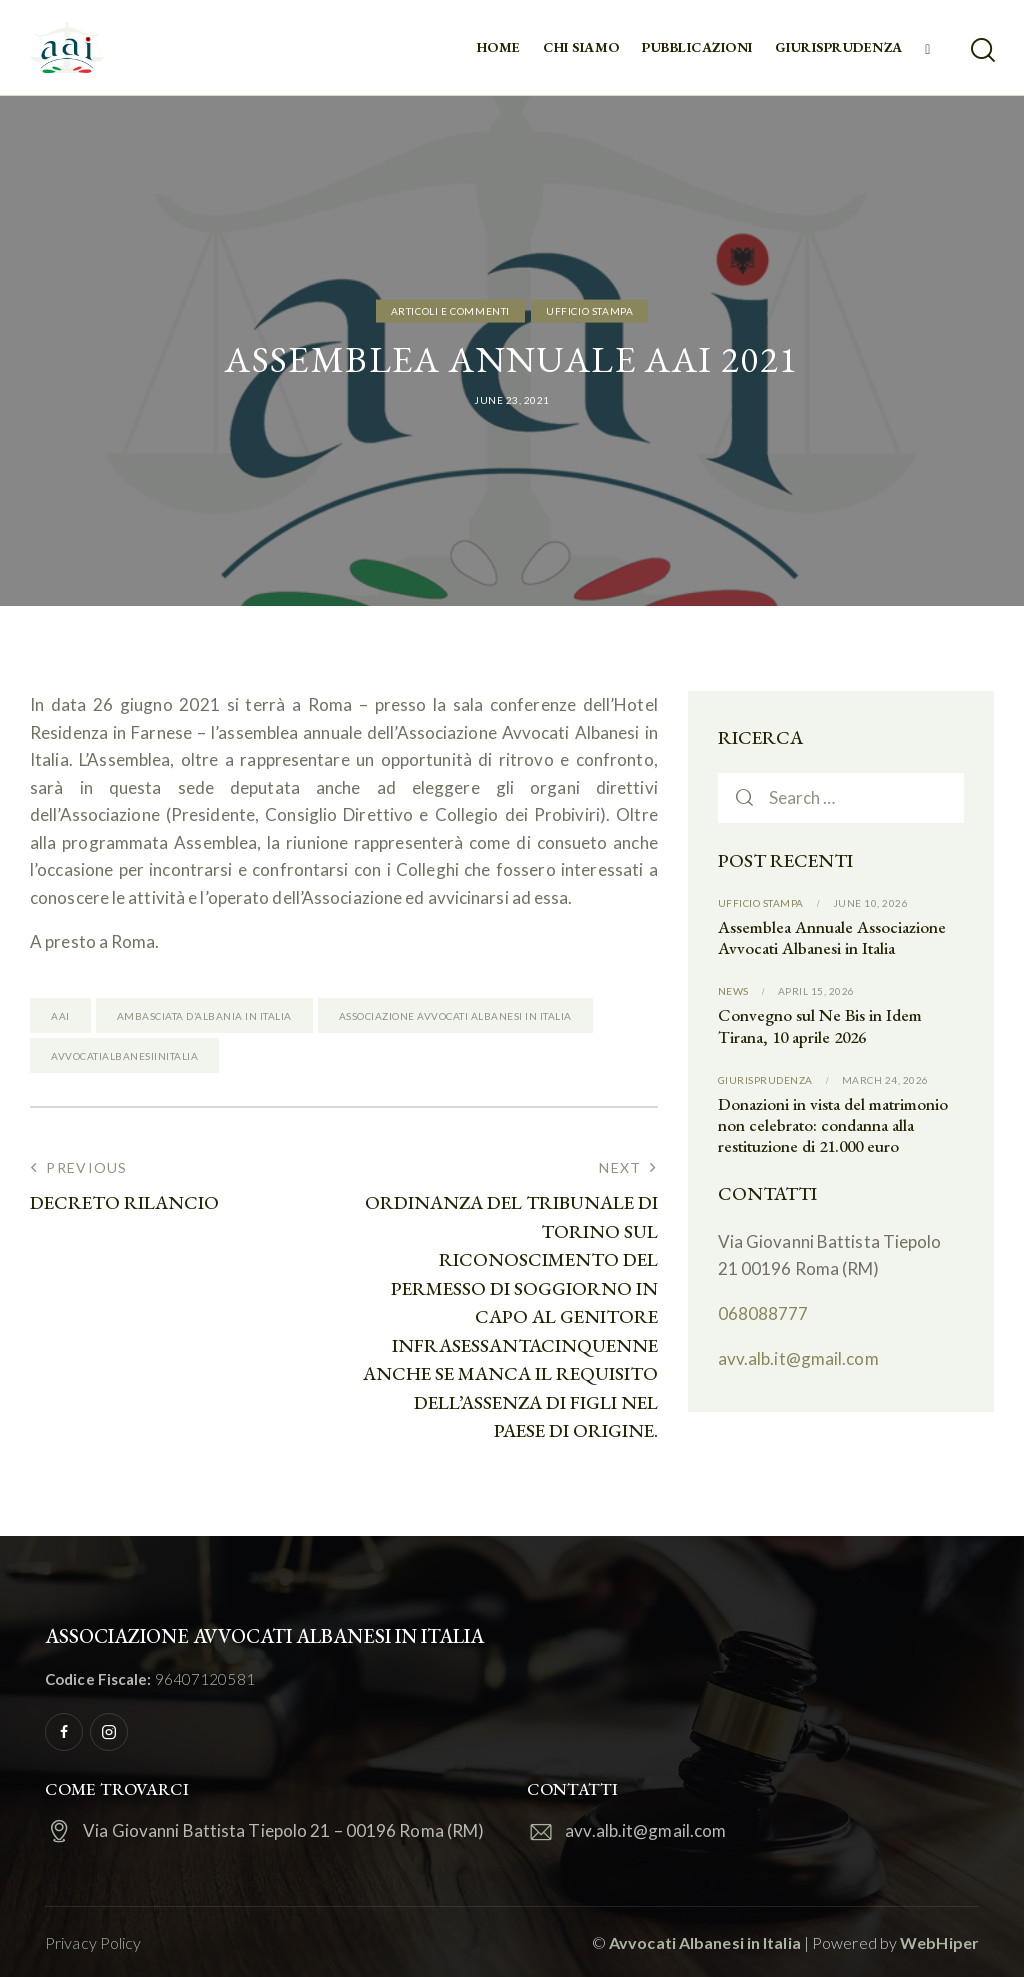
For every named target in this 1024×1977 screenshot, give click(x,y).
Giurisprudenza (765, 1080)
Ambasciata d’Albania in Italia (204, 1016)
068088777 (763, 1313)
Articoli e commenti (450, 311)
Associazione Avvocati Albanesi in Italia (455, 1016)
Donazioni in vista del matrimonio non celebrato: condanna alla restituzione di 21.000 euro (833, 1126)
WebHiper (939, 1942)
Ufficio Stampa (589, 311)
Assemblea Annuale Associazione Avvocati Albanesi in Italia (832, 938)
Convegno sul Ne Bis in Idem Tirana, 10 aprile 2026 (820, 1026)
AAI (60, 1016)
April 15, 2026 (816, 991)
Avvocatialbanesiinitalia (124, 1056)
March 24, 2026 (885, 1080)
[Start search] (981, 51)
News (733, 991)
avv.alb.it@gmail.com (798, 1358)
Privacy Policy (93, 1942)
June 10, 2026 (871, 903)
